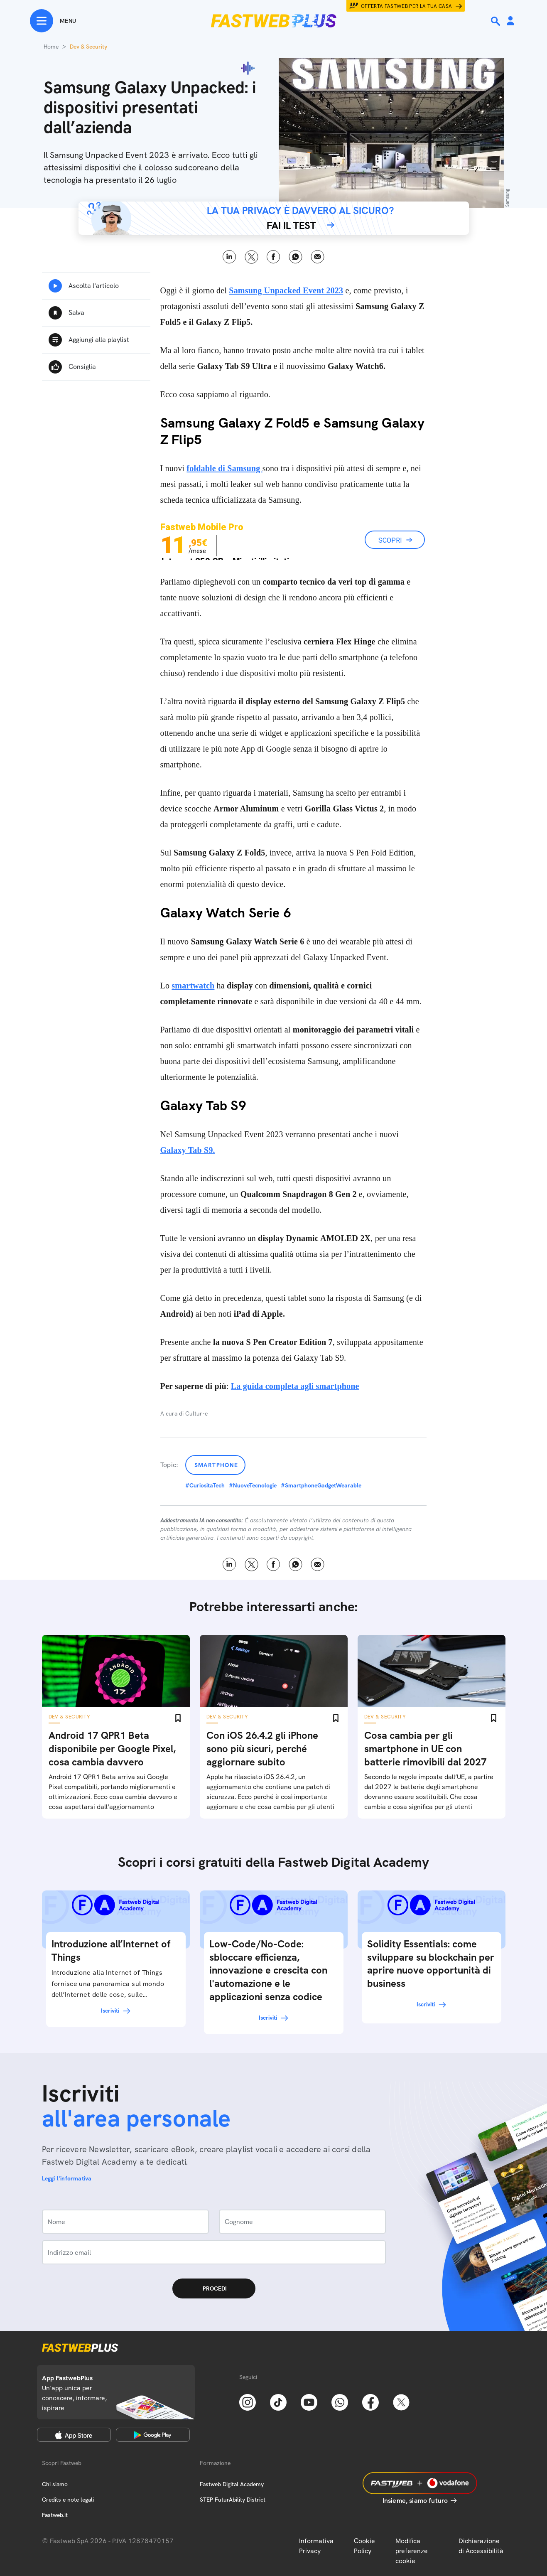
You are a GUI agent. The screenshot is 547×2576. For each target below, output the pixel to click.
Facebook (273, 257)
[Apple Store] (74, 2435)
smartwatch (193, 985)
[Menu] (53, 20)
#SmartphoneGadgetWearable (321, 1485)
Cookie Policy (364, 2546)
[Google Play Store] (153, 2435)
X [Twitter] (251, 257)
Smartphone (216, 1465)
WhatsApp (295, 257)
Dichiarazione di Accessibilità (481, 2546)
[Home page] (274, 20)
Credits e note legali (68, 2499)
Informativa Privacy (316, 2546)
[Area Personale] (510, 21)
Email (317, 257)
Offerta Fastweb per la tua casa (406, 6)
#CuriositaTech (205, 1485)
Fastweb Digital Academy (232, 2484)
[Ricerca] (496, 21)
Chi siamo (55, 2484)
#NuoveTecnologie (253, 1485)
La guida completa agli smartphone (295, 1386)
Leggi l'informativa (67, 2178)
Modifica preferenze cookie (411, 2551)
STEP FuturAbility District (232, 2499)
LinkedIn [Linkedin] (229, 257)
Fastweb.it (55, 2515)
